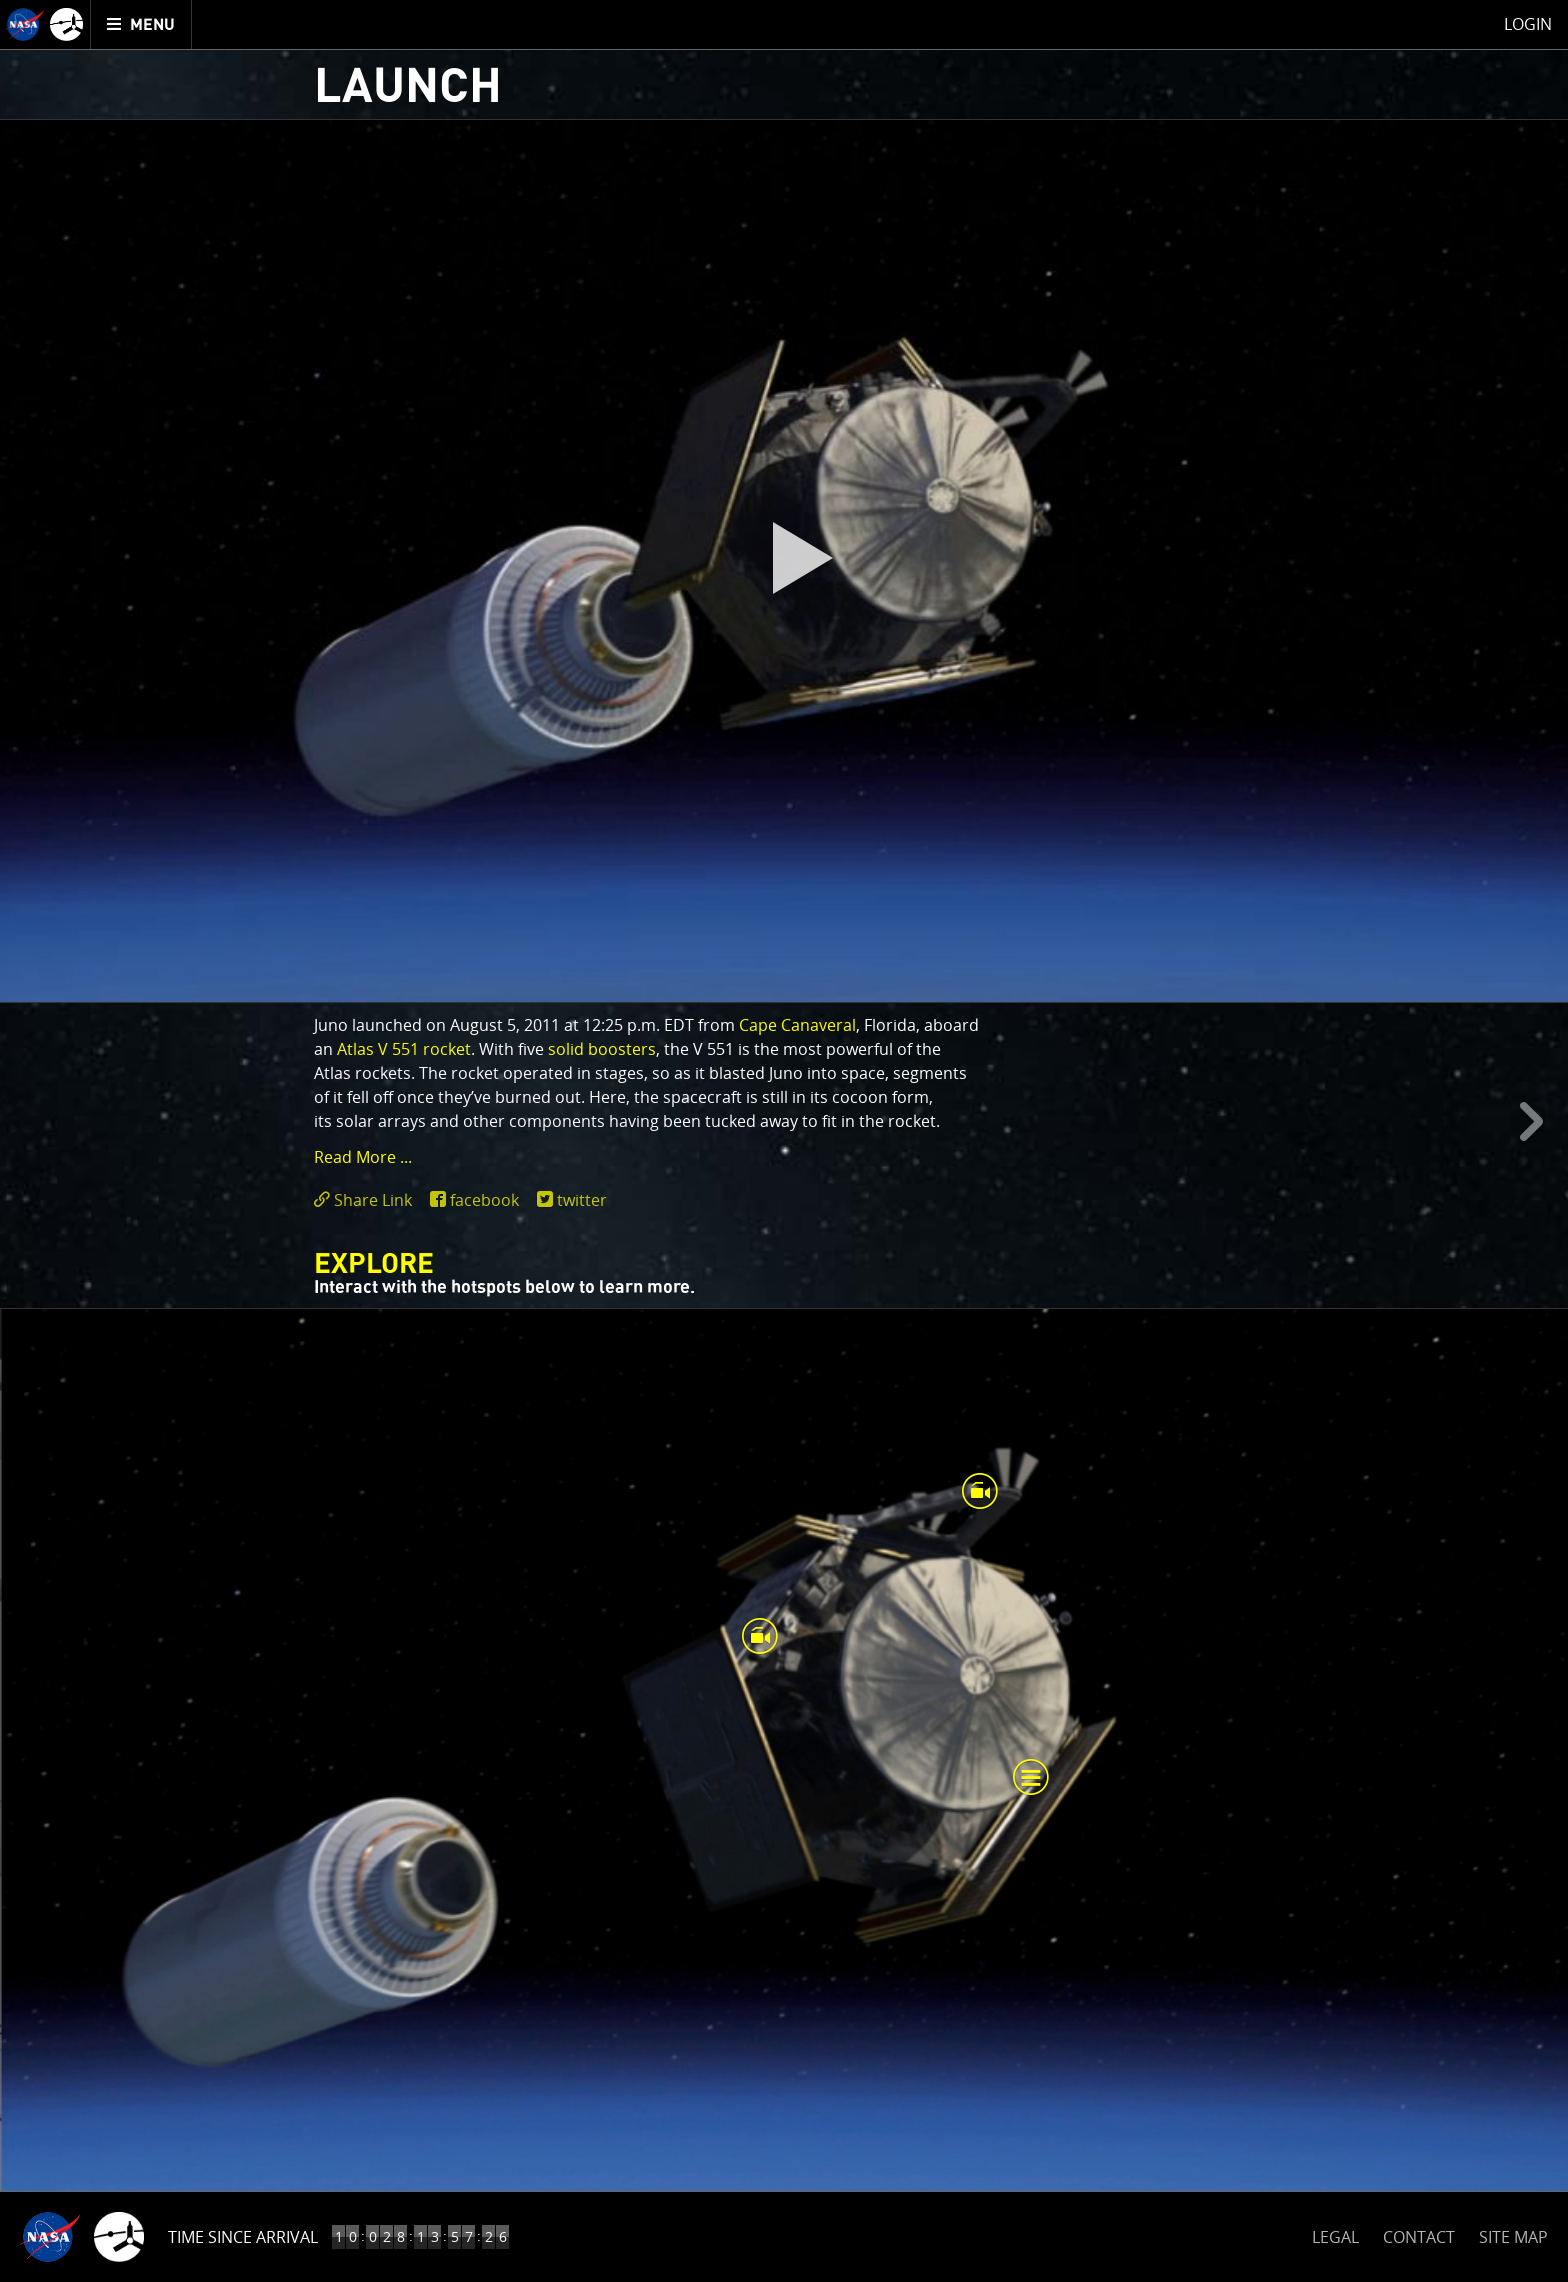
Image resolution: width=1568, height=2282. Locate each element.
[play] (784, 561)
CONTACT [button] (1419, 2237)
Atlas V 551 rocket (404, 1049)
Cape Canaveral (797, 1025)
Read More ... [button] (363, 1157)
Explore (374, 1265)
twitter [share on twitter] (582, 1200)
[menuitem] (141, 24)
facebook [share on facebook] (484, 1200)
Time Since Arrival (243, 2237)
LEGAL (1335, 2233)
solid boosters (602, 1049)
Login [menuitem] (1528, 24)
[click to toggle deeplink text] (367, 1200)
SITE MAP (1513, 2237)
